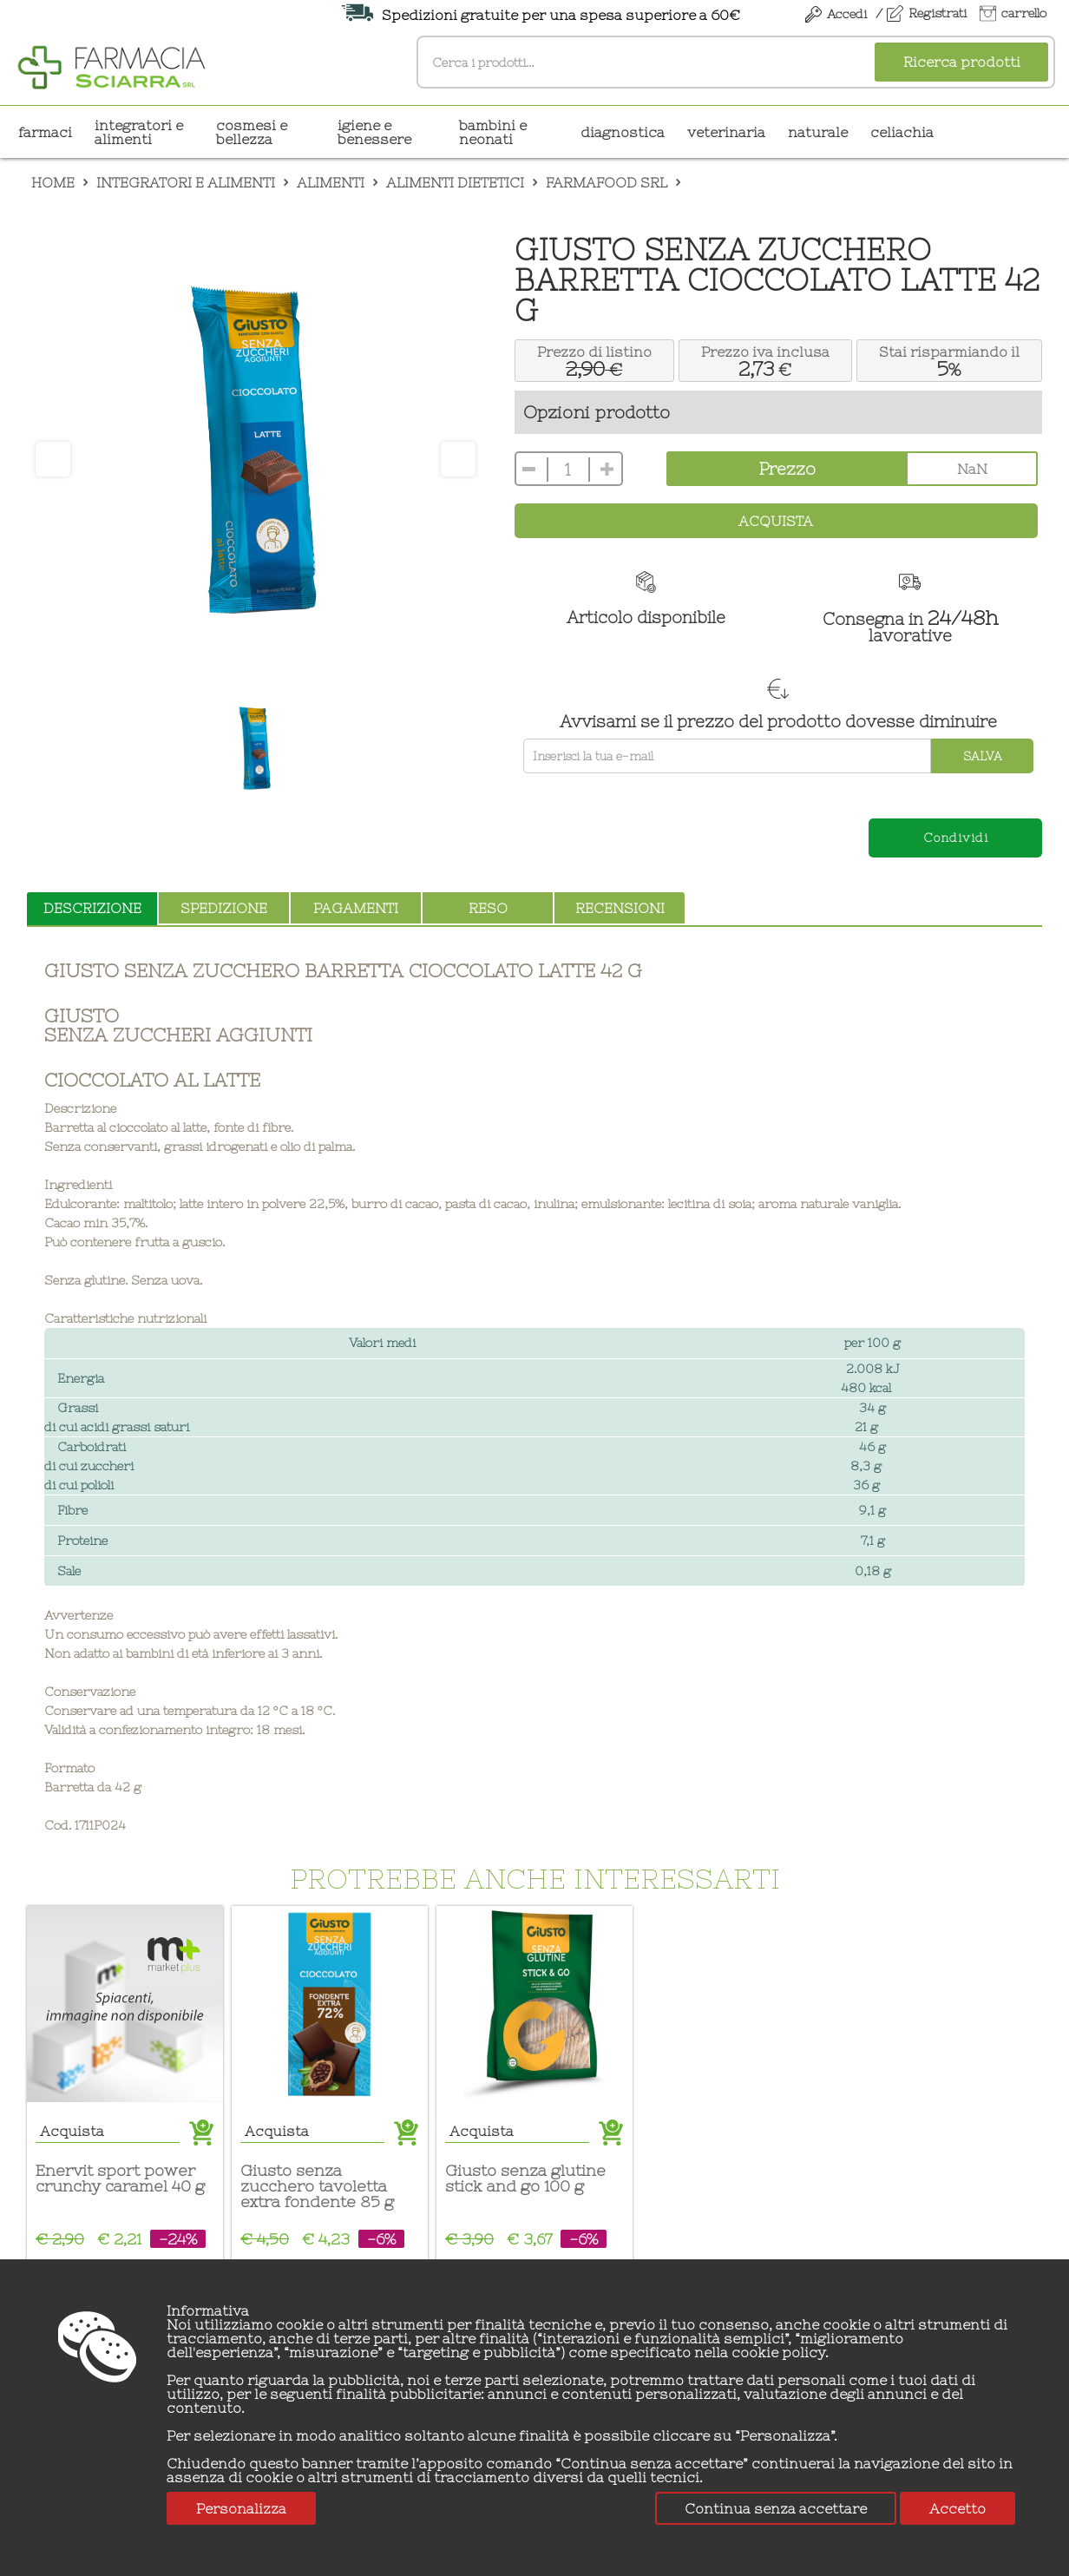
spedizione (223, 908)
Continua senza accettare (776, 2508)
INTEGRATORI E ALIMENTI (139, 132)
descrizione (92, 908)
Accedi (847, 14)
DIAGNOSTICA (622, 132)
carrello (1023, 13)
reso (488, 908)
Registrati (937, 13)
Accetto (957, 2508)
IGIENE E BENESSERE (374, 132)
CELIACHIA (902, 132)
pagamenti (355, 908)
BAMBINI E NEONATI (493, 132)
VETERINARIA (726, 132)
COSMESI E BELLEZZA (251, 132)
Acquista (775, 521)
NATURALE (818, 132)
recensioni (620, 908)
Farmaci (45, 132)
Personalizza (241, 2508)
